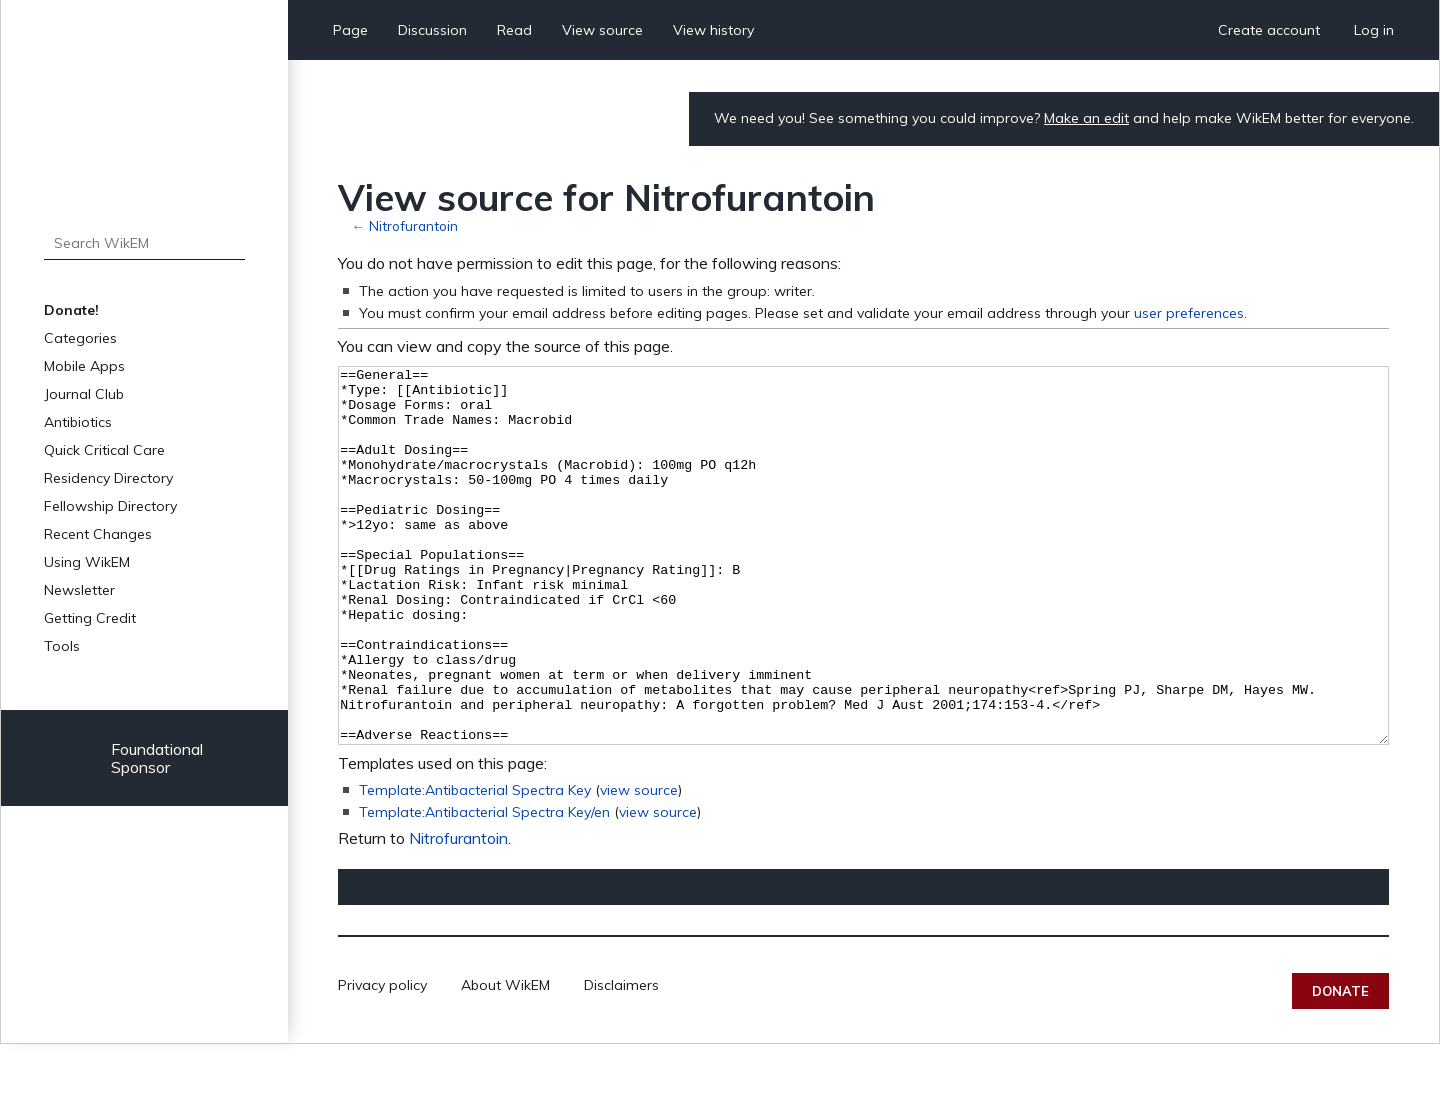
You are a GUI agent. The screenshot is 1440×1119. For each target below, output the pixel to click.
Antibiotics (78, 422)
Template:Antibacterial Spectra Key (475, 865)
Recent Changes (98, 534)
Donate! (71, 310)
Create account (1269, 30)
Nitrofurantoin (413, 225)
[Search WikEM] (144, 243)
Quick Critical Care (104, 450)
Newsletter (79, 590)
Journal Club (84, 394)
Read (514, 30)
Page (350, 30)
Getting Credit (90, 618)
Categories (80, 338)
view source (639, 865)
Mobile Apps (84, 366)
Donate (1340, 1066)
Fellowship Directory (110, 506)
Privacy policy (382, 1060)
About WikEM (505, 1060)
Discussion (432, 30)
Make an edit (1086, 118)
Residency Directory (108, 478)
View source (602, 30)
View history (713, 30)
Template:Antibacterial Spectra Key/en (484, 887)
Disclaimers (621, 1060)
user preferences (1189, 313)
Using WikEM (87, 562)
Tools (62, 646)
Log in (1374, 30)
